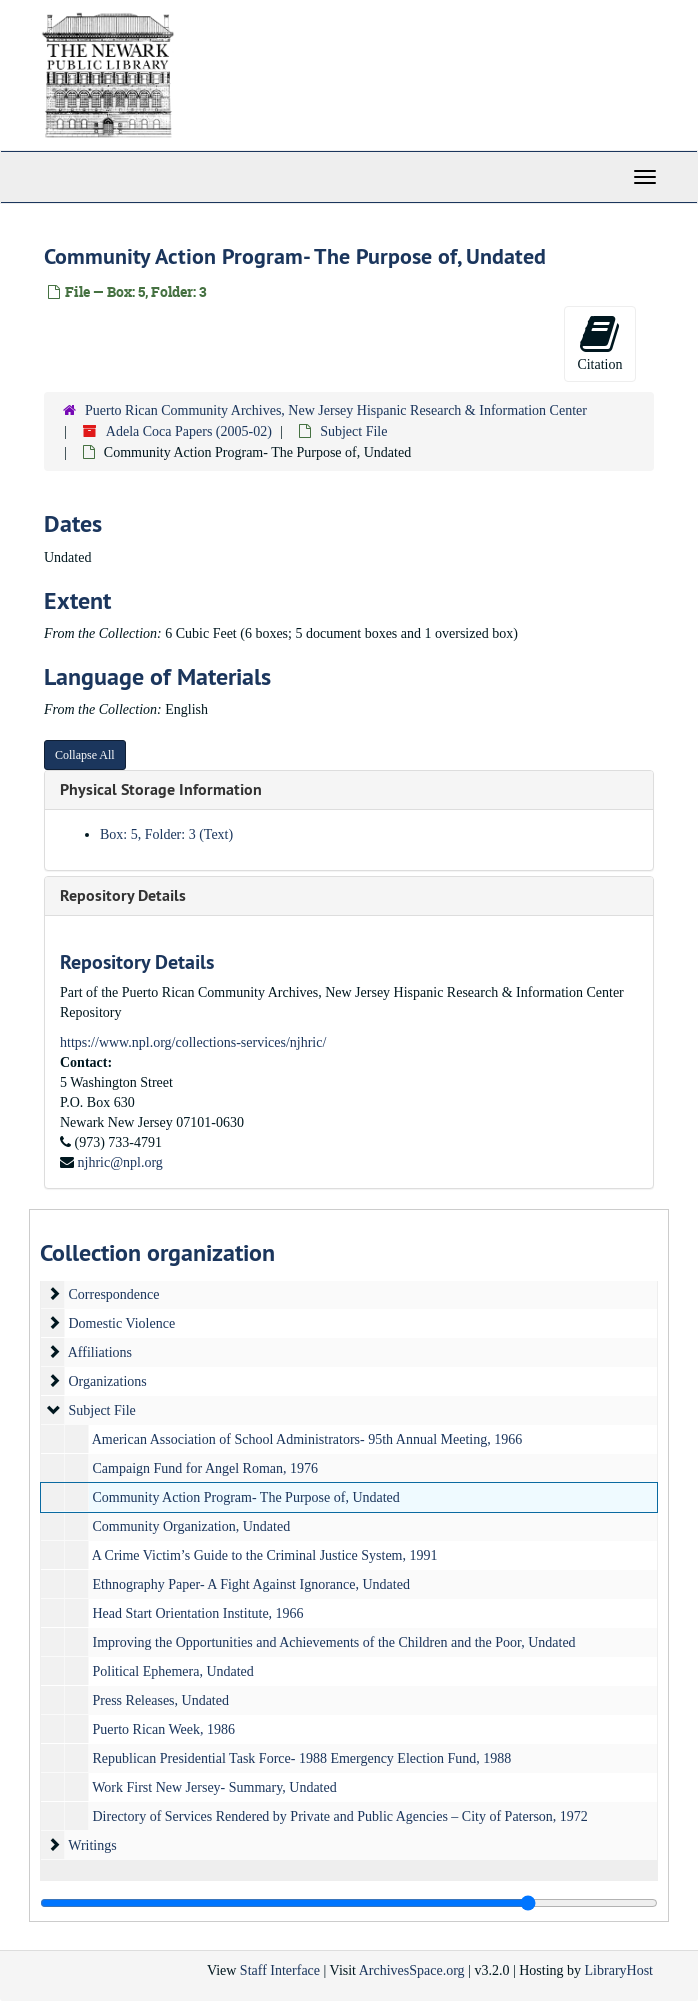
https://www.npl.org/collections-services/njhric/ (193, 1042)
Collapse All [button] (85, 755)
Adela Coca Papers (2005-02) (189, 431)
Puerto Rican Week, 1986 (164, 1729)
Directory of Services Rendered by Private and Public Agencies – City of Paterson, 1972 (340, 1816)
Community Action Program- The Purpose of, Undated (246, 1497)
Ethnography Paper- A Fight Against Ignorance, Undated (251, 1584)
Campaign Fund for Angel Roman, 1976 (206, 1468)
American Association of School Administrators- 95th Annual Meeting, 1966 (307, 1439)
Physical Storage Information (161, 789)
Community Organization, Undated (192, 1526)
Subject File (353, 431)
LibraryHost (619, 1970)
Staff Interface (280, 1970)
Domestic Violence (122, 1323)
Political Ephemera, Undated (173, 1671)
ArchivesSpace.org (412, 1970)
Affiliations (100, 1352)
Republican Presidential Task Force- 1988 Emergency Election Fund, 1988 (302, 1758)
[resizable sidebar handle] (349, 1903)
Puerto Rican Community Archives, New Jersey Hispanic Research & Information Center (336, 410)
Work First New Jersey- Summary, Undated (214, 1787)
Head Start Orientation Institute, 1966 (198, 1613)
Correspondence (114, 1294)
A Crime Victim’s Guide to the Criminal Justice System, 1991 (265, 1555)
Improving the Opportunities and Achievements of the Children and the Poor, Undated (334, 1642)
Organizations (108, 1381)
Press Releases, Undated (161, 1700)
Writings (92, 1845)
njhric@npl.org (120, 1162)
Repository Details (123, 895)
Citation (599, 342)
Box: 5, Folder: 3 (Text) (166, 834)
